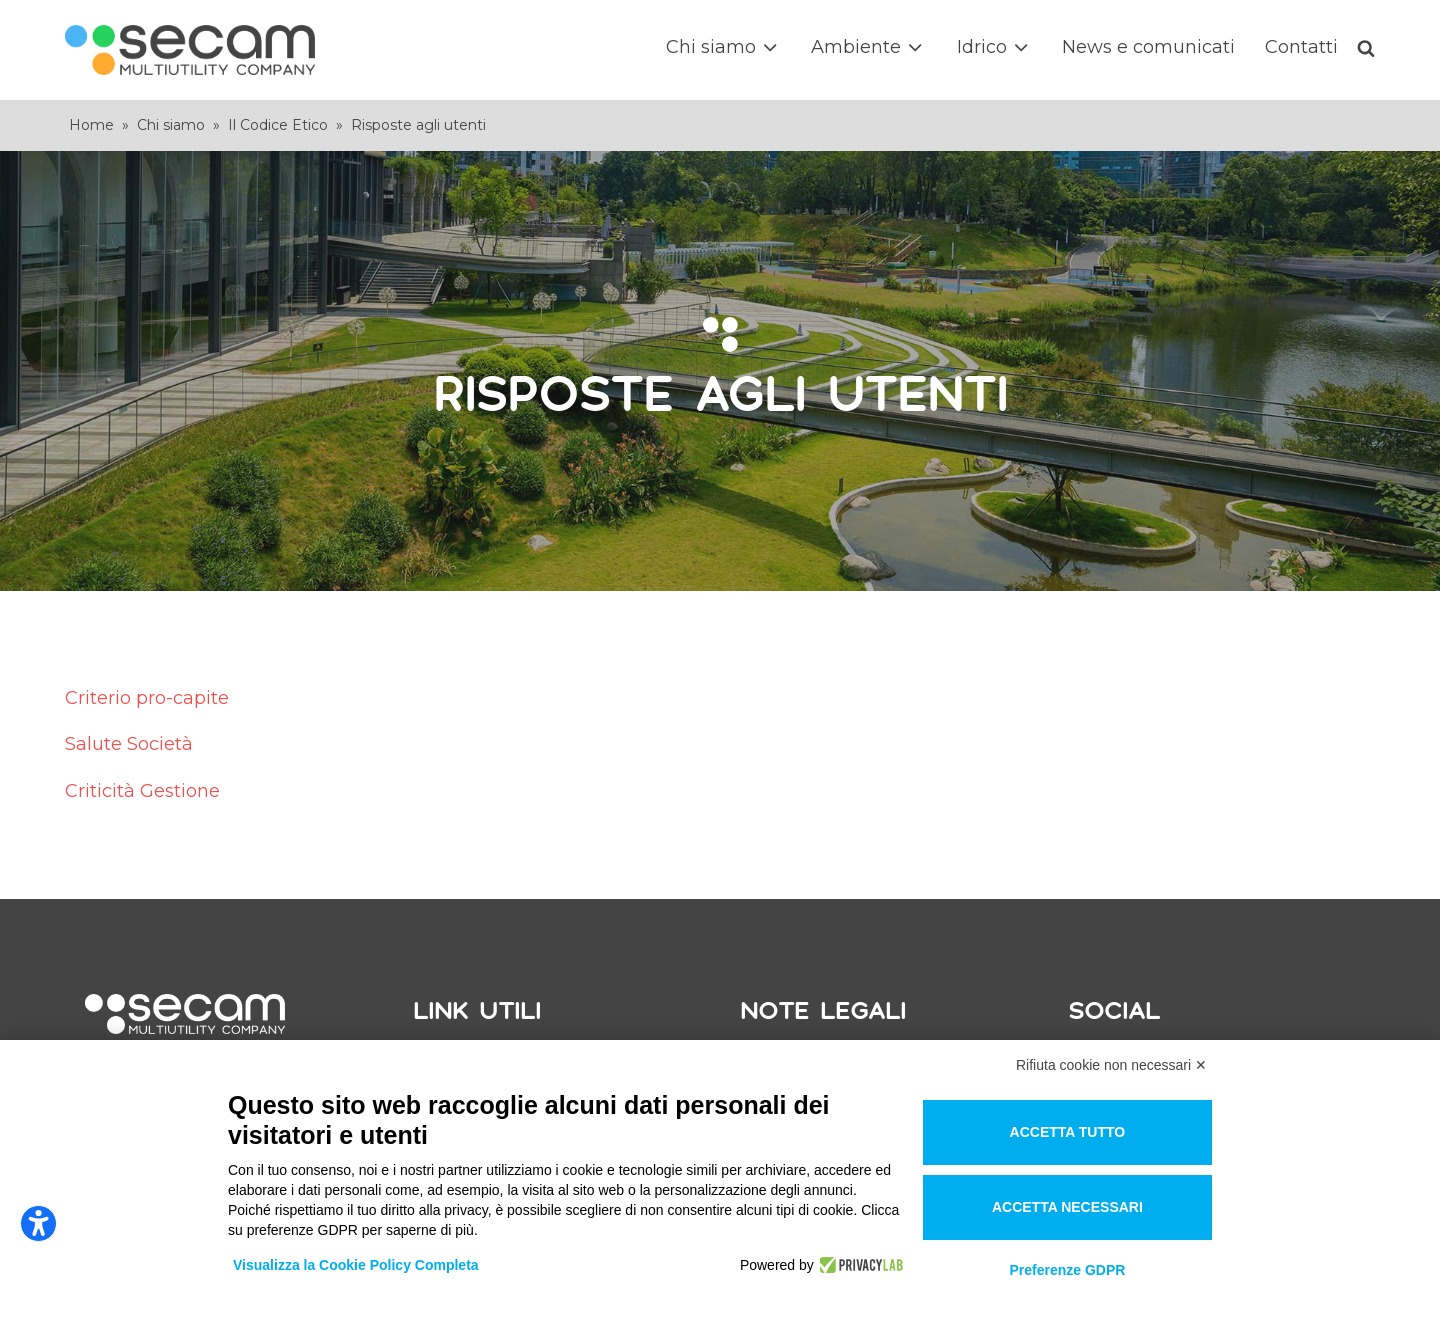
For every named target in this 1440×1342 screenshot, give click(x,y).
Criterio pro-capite (147, 698)
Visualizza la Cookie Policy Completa (356, 1265)
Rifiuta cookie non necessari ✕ (1111, 1065)
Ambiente (868, 47)
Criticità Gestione (142, 791)
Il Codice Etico (278, 125)
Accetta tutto (1068, 1132)
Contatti (1301, 47)
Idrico (994, 47)
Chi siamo (723, 47)
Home (91, 125)
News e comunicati (1148, 47)
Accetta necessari (1067, 1207)
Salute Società (129, 744)
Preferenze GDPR (1067, 1270)
